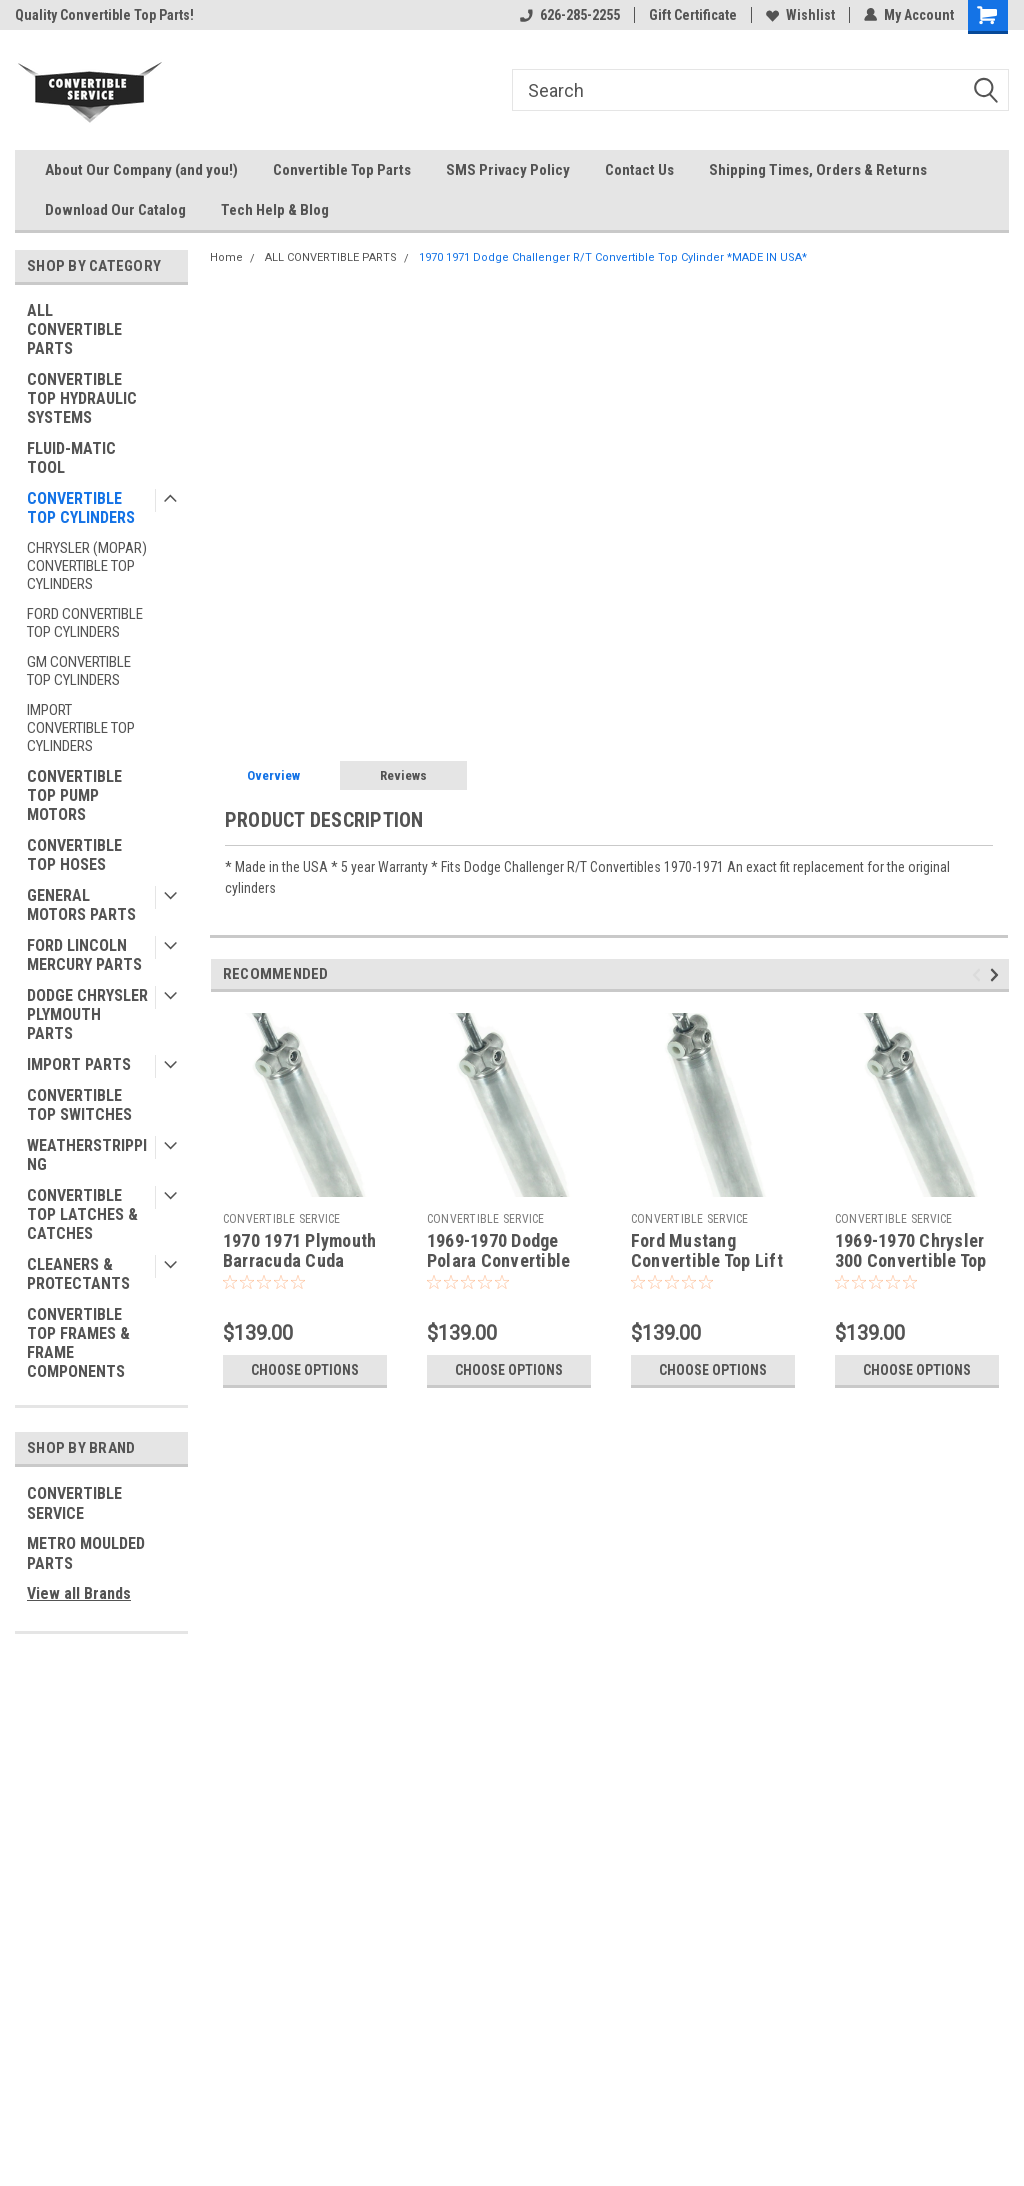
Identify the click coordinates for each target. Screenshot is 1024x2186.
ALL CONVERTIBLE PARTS (74, 329)
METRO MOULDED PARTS (86, 1553)
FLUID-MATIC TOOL (71, 458)
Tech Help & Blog (275, 210)
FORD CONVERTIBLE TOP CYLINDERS (85, 623)
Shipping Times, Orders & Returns (818, 170)
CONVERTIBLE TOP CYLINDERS (81, 508)
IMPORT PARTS (79, 1064)
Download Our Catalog (115, 210)
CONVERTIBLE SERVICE (74, 1503)
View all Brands (79, 1593)
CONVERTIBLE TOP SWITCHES (79, 1105)
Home (226, 257)
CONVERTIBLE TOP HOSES (74, 855)
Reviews (403, 775)
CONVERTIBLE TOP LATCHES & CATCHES (82, 1214)
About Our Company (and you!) (141, 170)
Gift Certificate (693, 15)
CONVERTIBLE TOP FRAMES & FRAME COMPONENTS (78, 1343)
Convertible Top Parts (342, 170)
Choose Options (305, 1370)
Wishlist (800, 15)
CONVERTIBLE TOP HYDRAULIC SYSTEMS (82, 398)
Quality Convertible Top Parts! (104, 15)
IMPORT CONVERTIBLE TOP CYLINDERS (81, 728)
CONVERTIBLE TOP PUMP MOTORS (74, 795)
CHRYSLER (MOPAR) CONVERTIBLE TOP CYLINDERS (87, 566)
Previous (979, 975)
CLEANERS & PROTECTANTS (78, 1274)
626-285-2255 (570, 15)
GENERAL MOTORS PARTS (81, 905)
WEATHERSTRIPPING (87, 1155)
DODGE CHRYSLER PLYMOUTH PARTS (87, 1014)
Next (997, 975)
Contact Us (639, 170)
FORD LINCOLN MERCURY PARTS (84, 955)
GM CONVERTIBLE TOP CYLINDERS (79, 671)
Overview (273, 775)
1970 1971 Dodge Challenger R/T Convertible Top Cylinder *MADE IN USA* (613, 257)
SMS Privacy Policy (508, 170)
